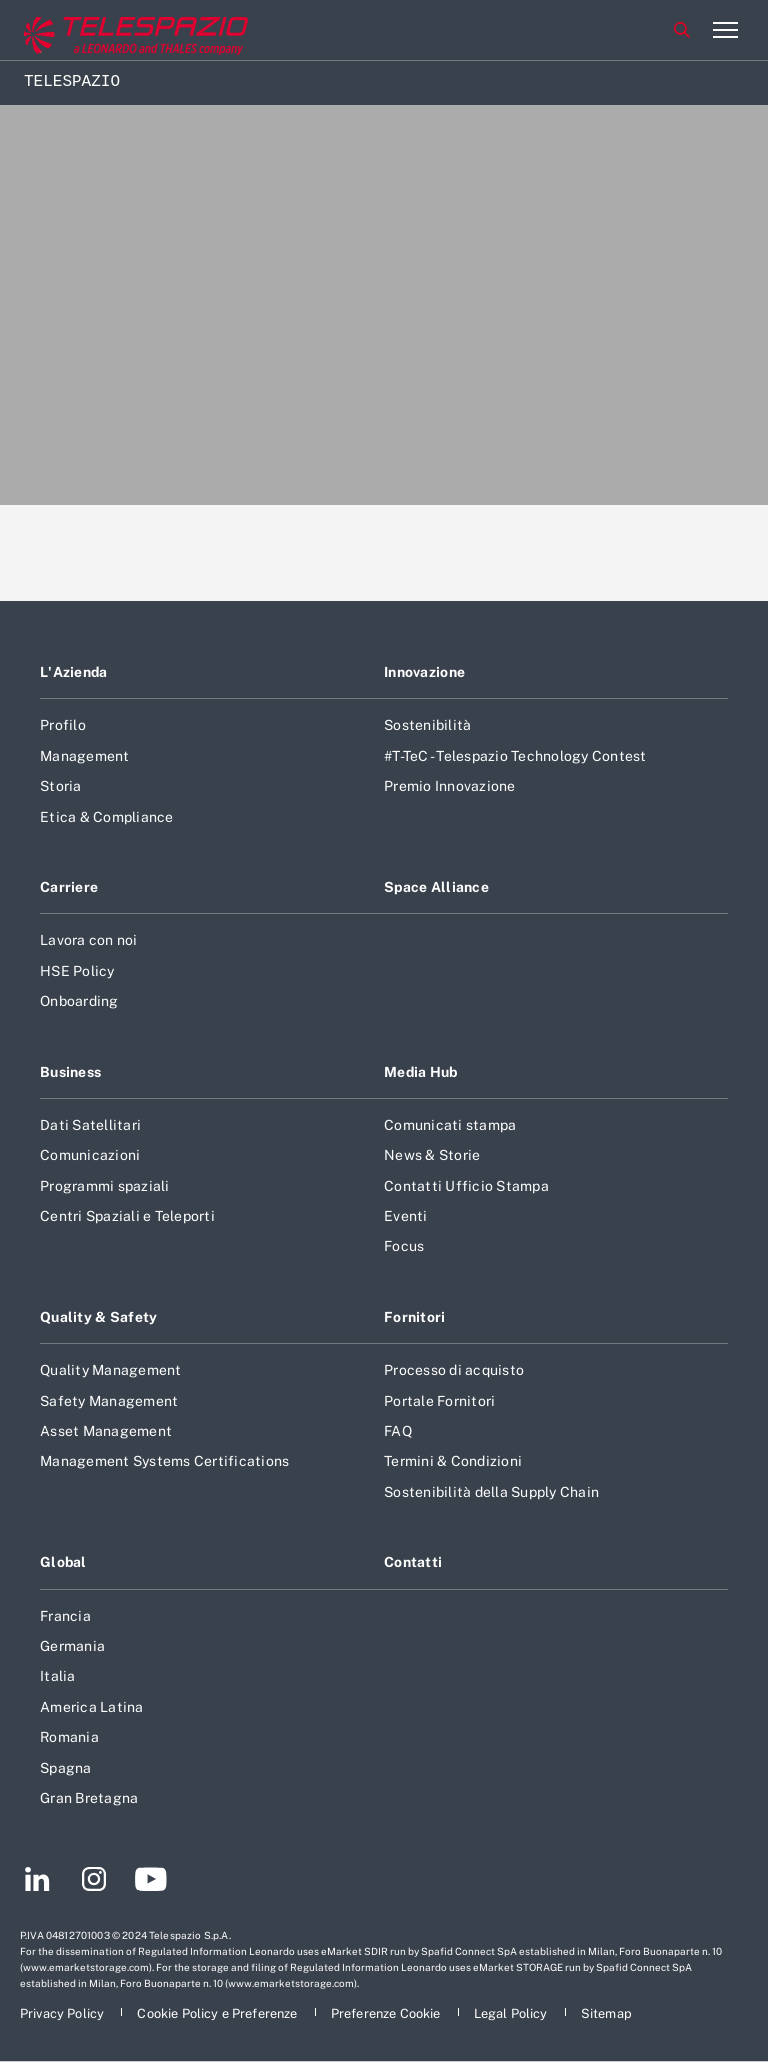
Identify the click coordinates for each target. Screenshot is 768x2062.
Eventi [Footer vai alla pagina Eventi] (406, 1216)
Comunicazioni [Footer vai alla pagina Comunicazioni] (90, 1155)
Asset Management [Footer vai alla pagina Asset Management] (106, 1431)
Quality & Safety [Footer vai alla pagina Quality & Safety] (99, 1317)
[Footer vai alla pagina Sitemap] (606, 2013)
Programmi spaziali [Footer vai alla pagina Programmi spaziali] (105, 1186)
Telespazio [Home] (72, 82)
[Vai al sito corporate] (99, 30)
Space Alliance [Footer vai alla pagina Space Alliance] (436, 887)
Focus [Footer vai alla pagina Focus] (404, 1246)
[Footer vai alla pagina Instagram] (94, 1882)
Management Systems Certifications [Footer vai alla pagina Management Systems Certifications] (164, 1461)
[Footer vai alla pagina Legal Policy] (512, 2013)
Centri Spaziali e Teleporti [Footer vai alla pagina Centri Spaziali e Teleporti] (127, 1216)
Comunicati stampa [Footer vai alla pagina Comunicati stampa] (450, 1125)
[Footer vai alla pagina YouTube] (150, 1882)
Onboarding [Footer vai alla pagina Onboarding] (79, 1001)
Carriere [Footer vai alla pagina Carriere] (69, 887)
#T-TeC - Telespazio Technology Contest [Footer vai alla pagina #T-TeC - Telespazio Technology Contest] (515, 756)
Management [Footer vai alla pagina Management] (85, 756)
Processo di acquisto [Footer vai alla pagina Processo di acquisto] (454, 1370)
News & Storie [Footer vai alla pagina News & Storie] (432, 1155)
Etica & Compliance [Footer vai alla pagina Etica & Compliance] (107, 817)
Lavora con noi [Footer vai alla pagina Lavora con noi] (89, 940)
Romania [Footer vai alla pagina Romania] (69, 1737)
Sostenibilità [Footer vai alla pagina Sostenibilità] (427, 725)
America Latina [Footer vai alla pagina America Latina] (92, 1707)
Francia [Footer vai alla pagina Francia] (65, 1616)
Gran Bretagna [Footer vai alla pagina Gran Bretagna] (89, 1798)
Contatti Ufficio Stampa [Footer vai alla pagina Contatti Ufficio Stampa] (466, 1186)
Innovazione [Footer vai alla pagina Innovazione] (424, 672)
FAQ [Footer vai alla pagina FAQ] (398, 1431)
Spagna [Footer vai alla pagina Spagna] (66, 1768)
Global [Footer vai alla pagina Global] (63, 1562)
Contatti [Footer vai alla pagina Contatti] (413, 1562)
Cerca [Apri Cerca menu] (682, 30)
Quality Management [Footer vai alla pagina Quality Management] (111, 1370)
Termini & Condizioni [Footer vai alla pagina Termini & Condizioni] (453, 1461)
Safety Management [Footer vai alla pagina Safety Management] (109, 1401)
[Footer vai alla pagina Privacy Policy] (63, 2013)
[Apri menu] (725, 30)
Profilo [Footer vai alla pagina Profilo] (63, 725)
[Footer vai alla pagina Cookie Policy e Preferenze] (218, 2013)
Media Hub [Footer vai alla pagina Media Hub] (421, 1072)
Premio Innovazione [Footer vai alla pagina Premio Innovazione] (450, 786)
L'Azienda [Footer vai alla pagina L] (74, 672)
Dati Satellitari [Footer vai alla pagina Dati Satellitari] (90, 1125)
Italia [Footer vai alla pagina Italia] (58, 1676)
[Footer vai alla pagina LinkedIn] (37, 1882)
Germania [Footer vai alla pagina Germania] (72, 1646)
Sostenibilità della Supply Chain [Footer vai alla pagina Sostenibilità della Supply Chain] (491, 1492)
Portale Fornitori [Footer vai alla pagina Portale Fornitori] (439, 1401)
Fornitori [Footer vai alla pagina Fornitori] (415, 1317)
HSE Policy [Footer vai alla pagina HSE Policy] (77, 971)
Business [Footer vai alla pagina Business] (70, 1072)
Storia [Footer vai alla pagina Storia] (61, 786)
